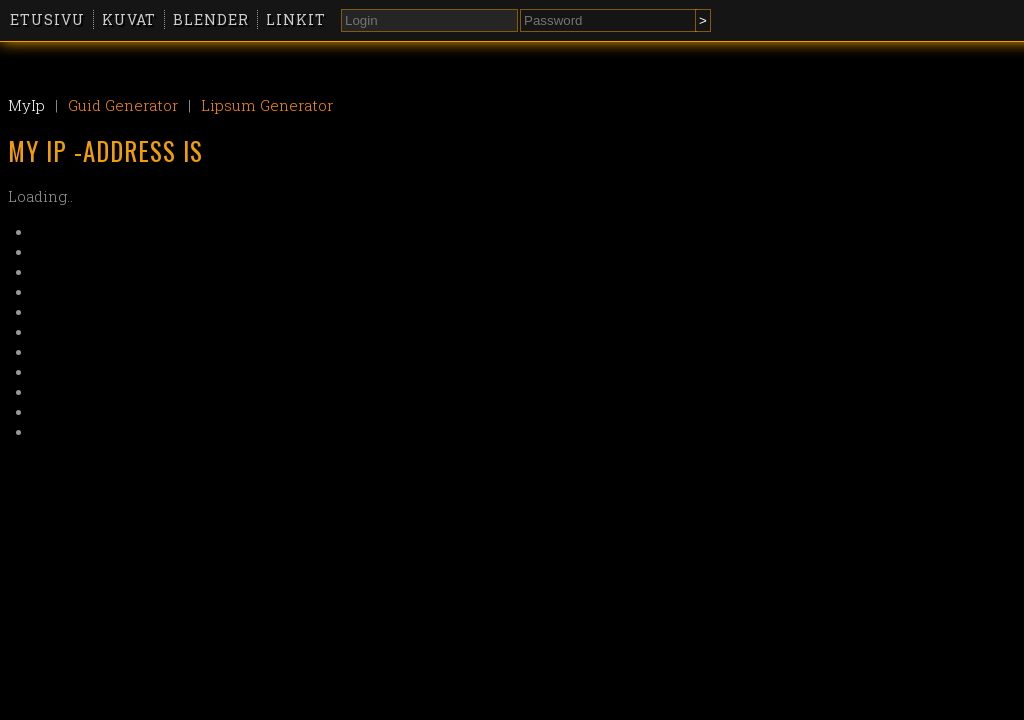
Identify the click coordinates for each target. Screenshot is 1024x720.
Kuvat (129, 19)
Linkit (296, 19)
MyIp (26, 105)
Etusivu (47, 19)
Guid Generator (123, 105)
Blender (211, 19)
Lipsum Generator (267, 105)
